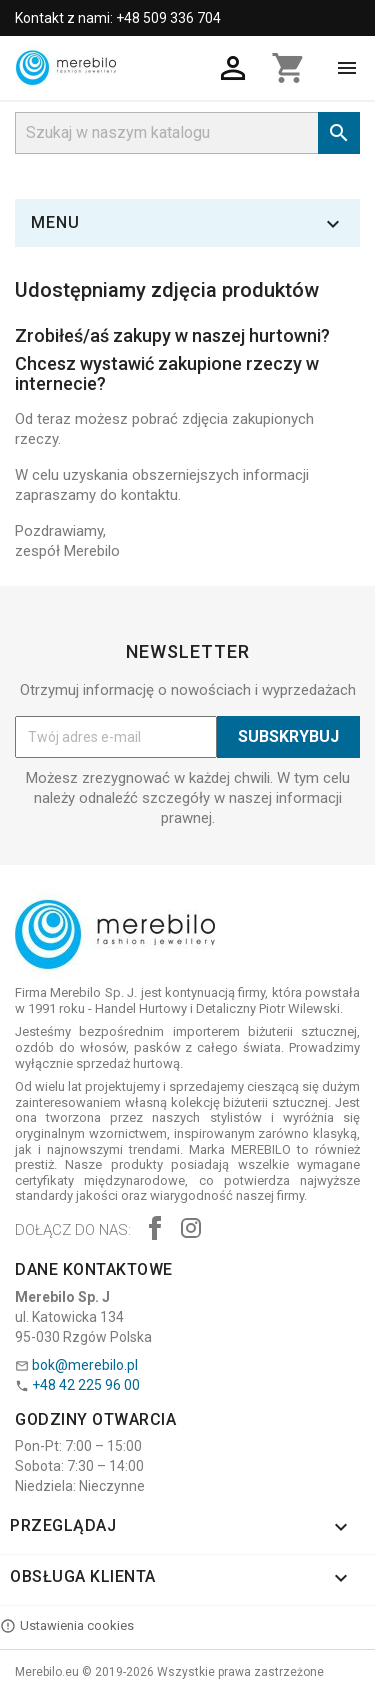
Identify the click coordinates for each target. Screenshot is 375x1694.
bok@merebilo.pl (85, 1365)
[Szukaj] (187, 133)
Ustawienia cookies (67, 1626)
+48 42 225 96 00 (86, 1385)
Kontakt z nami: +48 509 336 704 (118, 18)
